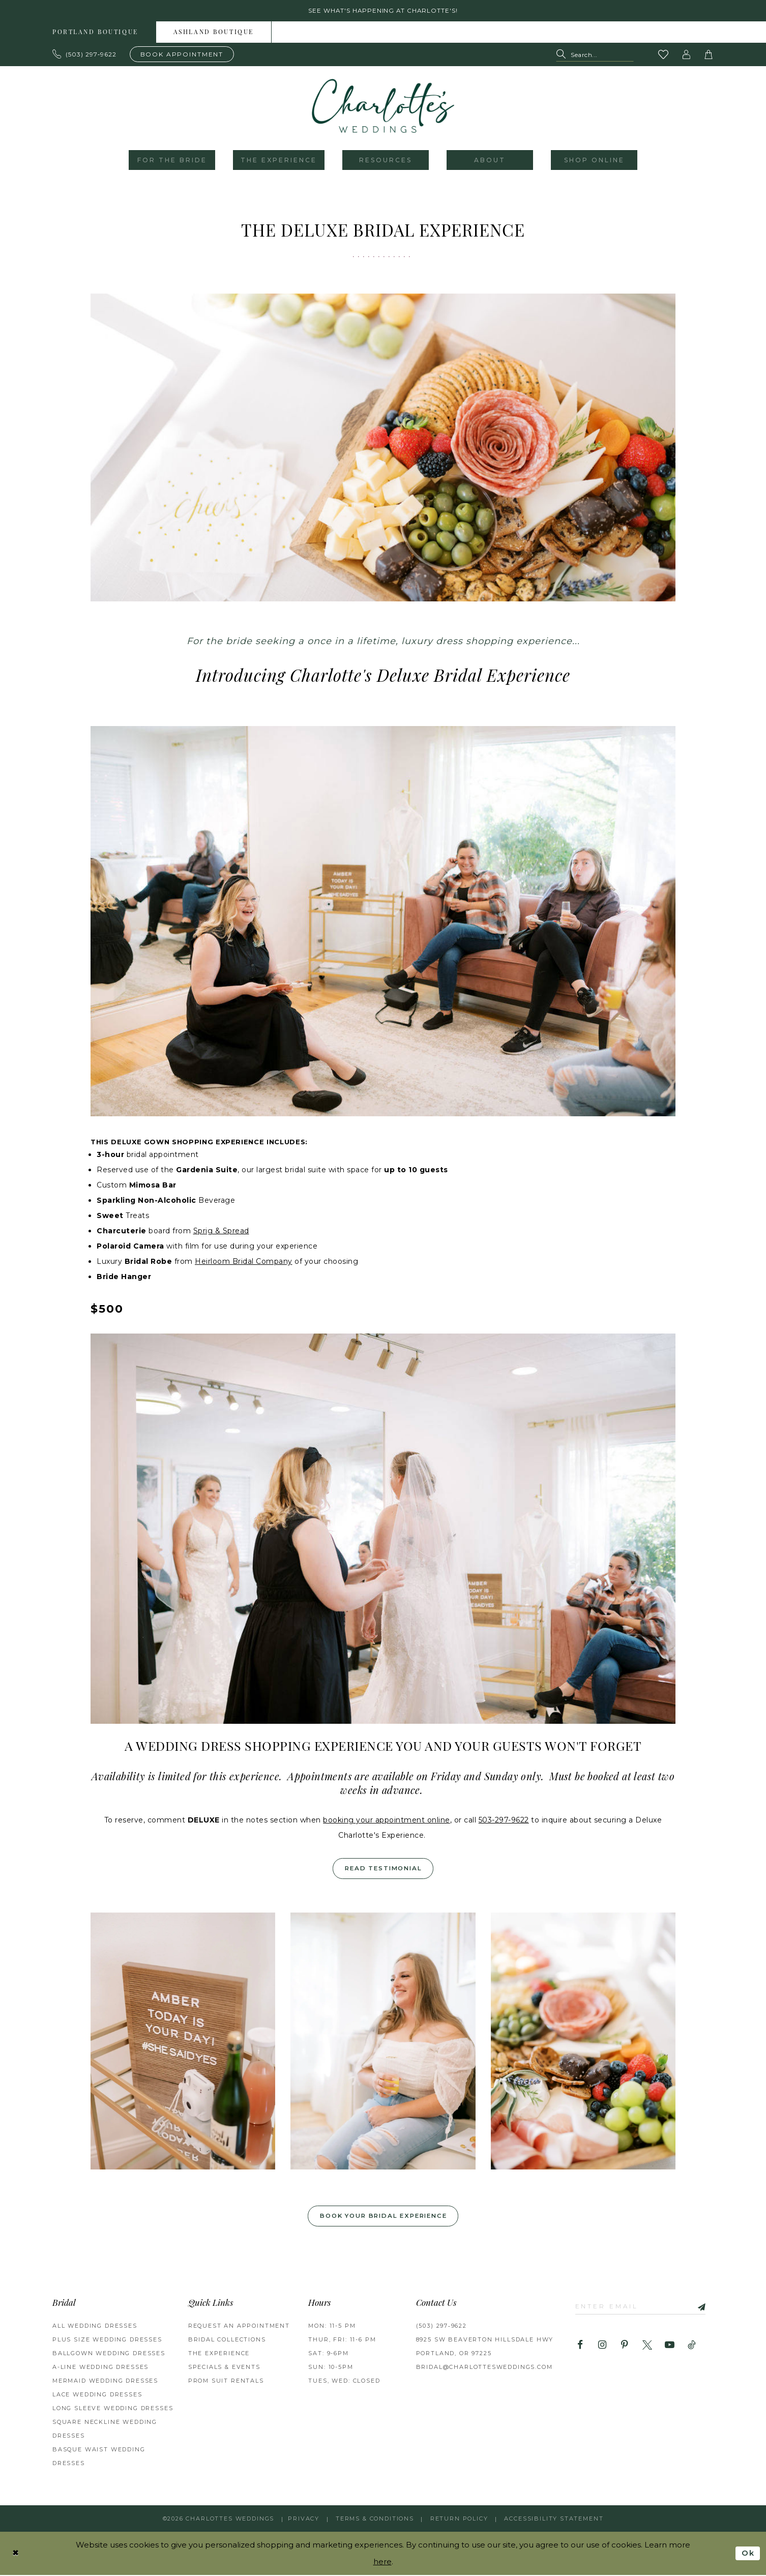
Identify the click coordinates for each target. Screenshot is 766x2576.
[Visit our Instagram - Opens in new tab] (602, 2346)
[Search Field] (595, 55)
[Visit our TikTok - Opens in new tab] (692, 2346)
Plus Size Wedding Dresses (107, 2340)
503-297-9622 (504, 1820)
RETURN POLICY (459, 2520)
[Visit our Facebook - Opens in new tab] (580, 2346)
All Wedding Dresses (94, 2326)
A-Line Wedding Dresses (100, 2367)
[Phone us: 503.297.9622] (84, 54)
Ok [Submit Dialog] (748, 2554)
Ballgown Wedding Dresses (108, 2354)
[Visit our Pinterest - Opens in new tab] (625, 2346)
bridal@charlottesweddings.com (484, 2367)
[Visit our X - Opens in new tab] (647, 2346)
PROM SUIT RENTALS (226, 2381)
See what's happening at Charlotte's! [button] (383, 11)
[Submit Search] (563, 55)
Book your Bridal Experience (383, 2217)
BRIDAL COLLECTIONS (227, 2340)
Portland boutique (95, 33)
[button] (686, 55)
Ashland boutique (213, 33)
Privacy (303, 2520)
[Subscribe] (700, 2307)
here (382, 2562)
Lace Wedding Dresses (97, 2395)
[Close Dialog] (15, 2554)
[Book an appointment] (182, 54)
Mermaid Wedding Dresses (105, 2381)
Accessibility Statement (553, 2520)
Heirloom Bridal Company (243, 1261)
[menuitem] (95, 32)
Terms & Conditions (375, 2520)
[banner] (383, 106)
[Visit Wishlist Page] (663, 55)
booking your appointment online (386, 1820)
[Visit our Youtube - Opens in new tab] (669, 2346)
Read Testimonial (383, 1869)
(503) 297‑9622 (441, 2326)
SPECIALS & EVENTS (224, 2367)
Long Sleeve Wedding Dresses (112, 2409)
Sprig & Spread (221, 1231)
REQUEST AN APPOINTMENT (239, 2326)
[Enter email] (641, 2307)
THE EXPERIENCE (219, 2354)
